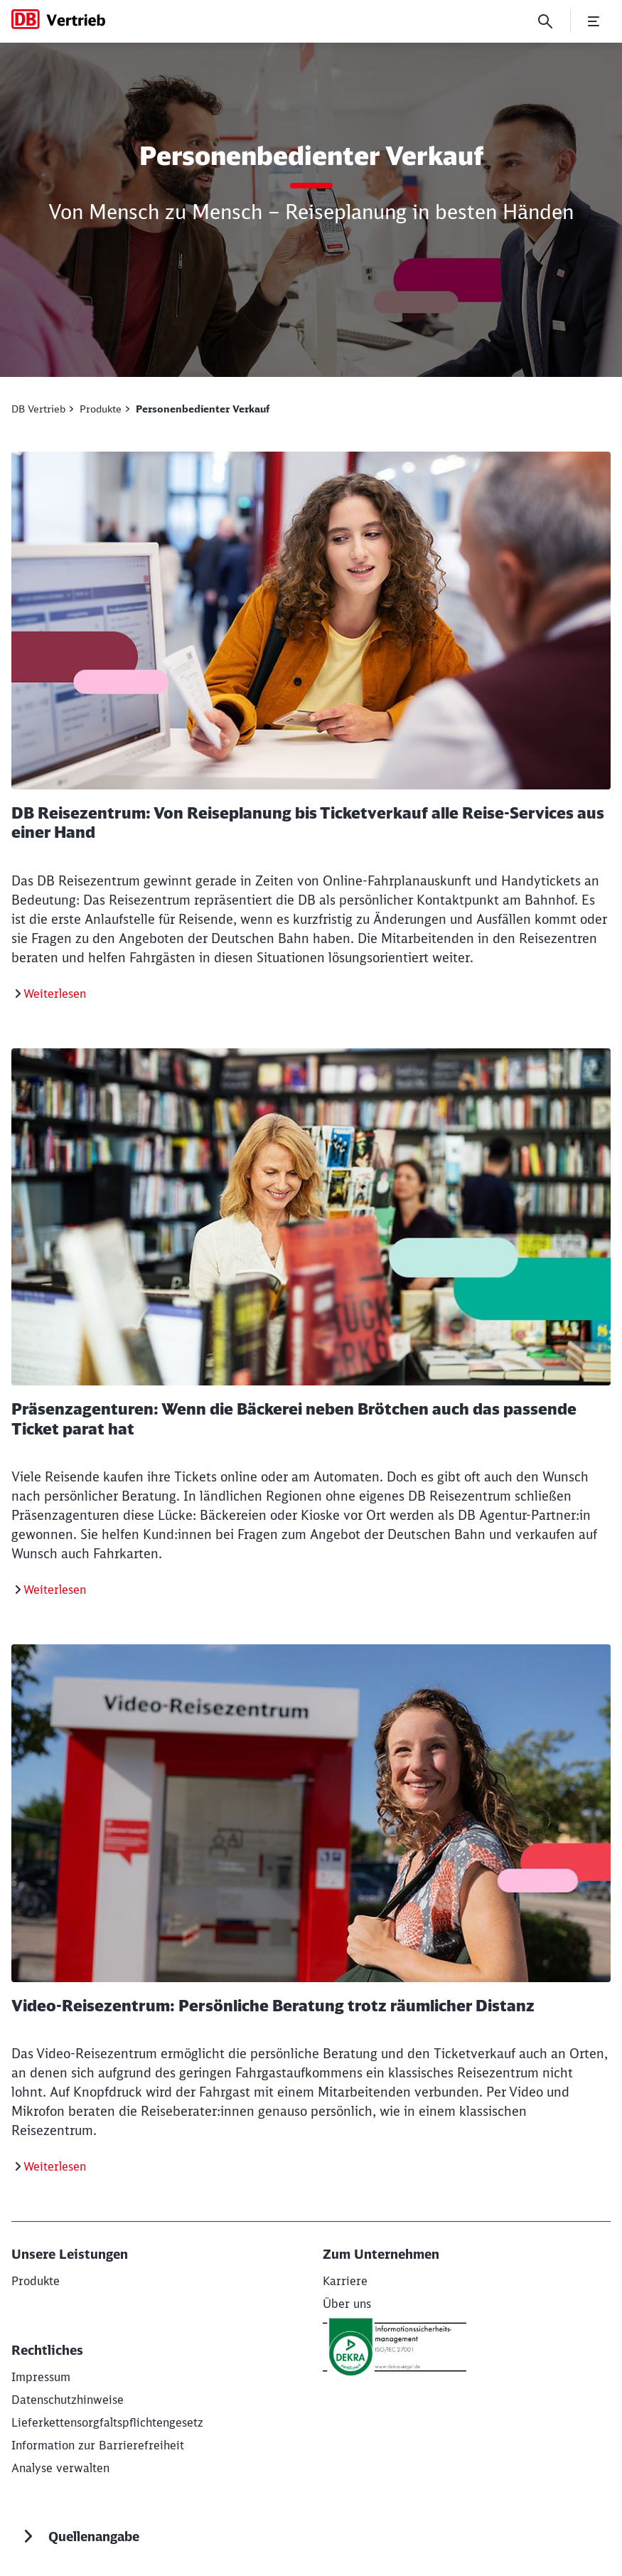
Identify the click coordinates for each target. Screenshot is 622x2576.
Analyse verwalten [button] (60, 2468)
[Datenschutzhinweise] (67, 2400)
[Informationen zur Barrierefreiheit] (97, 2445)
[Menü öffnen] (594, 21)
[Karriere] (345, 2281)
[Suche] (545, 21)
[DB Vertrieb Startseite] (58, 19)
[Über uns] (347, 2303)
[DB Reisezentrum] (50, 993)
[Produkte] (35, 2281)
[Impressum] (40, 2377)
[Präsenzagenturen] (50, 1589)
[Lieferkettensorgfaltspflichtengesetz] (107, 2422)
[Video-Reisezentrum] (50, 2166)
